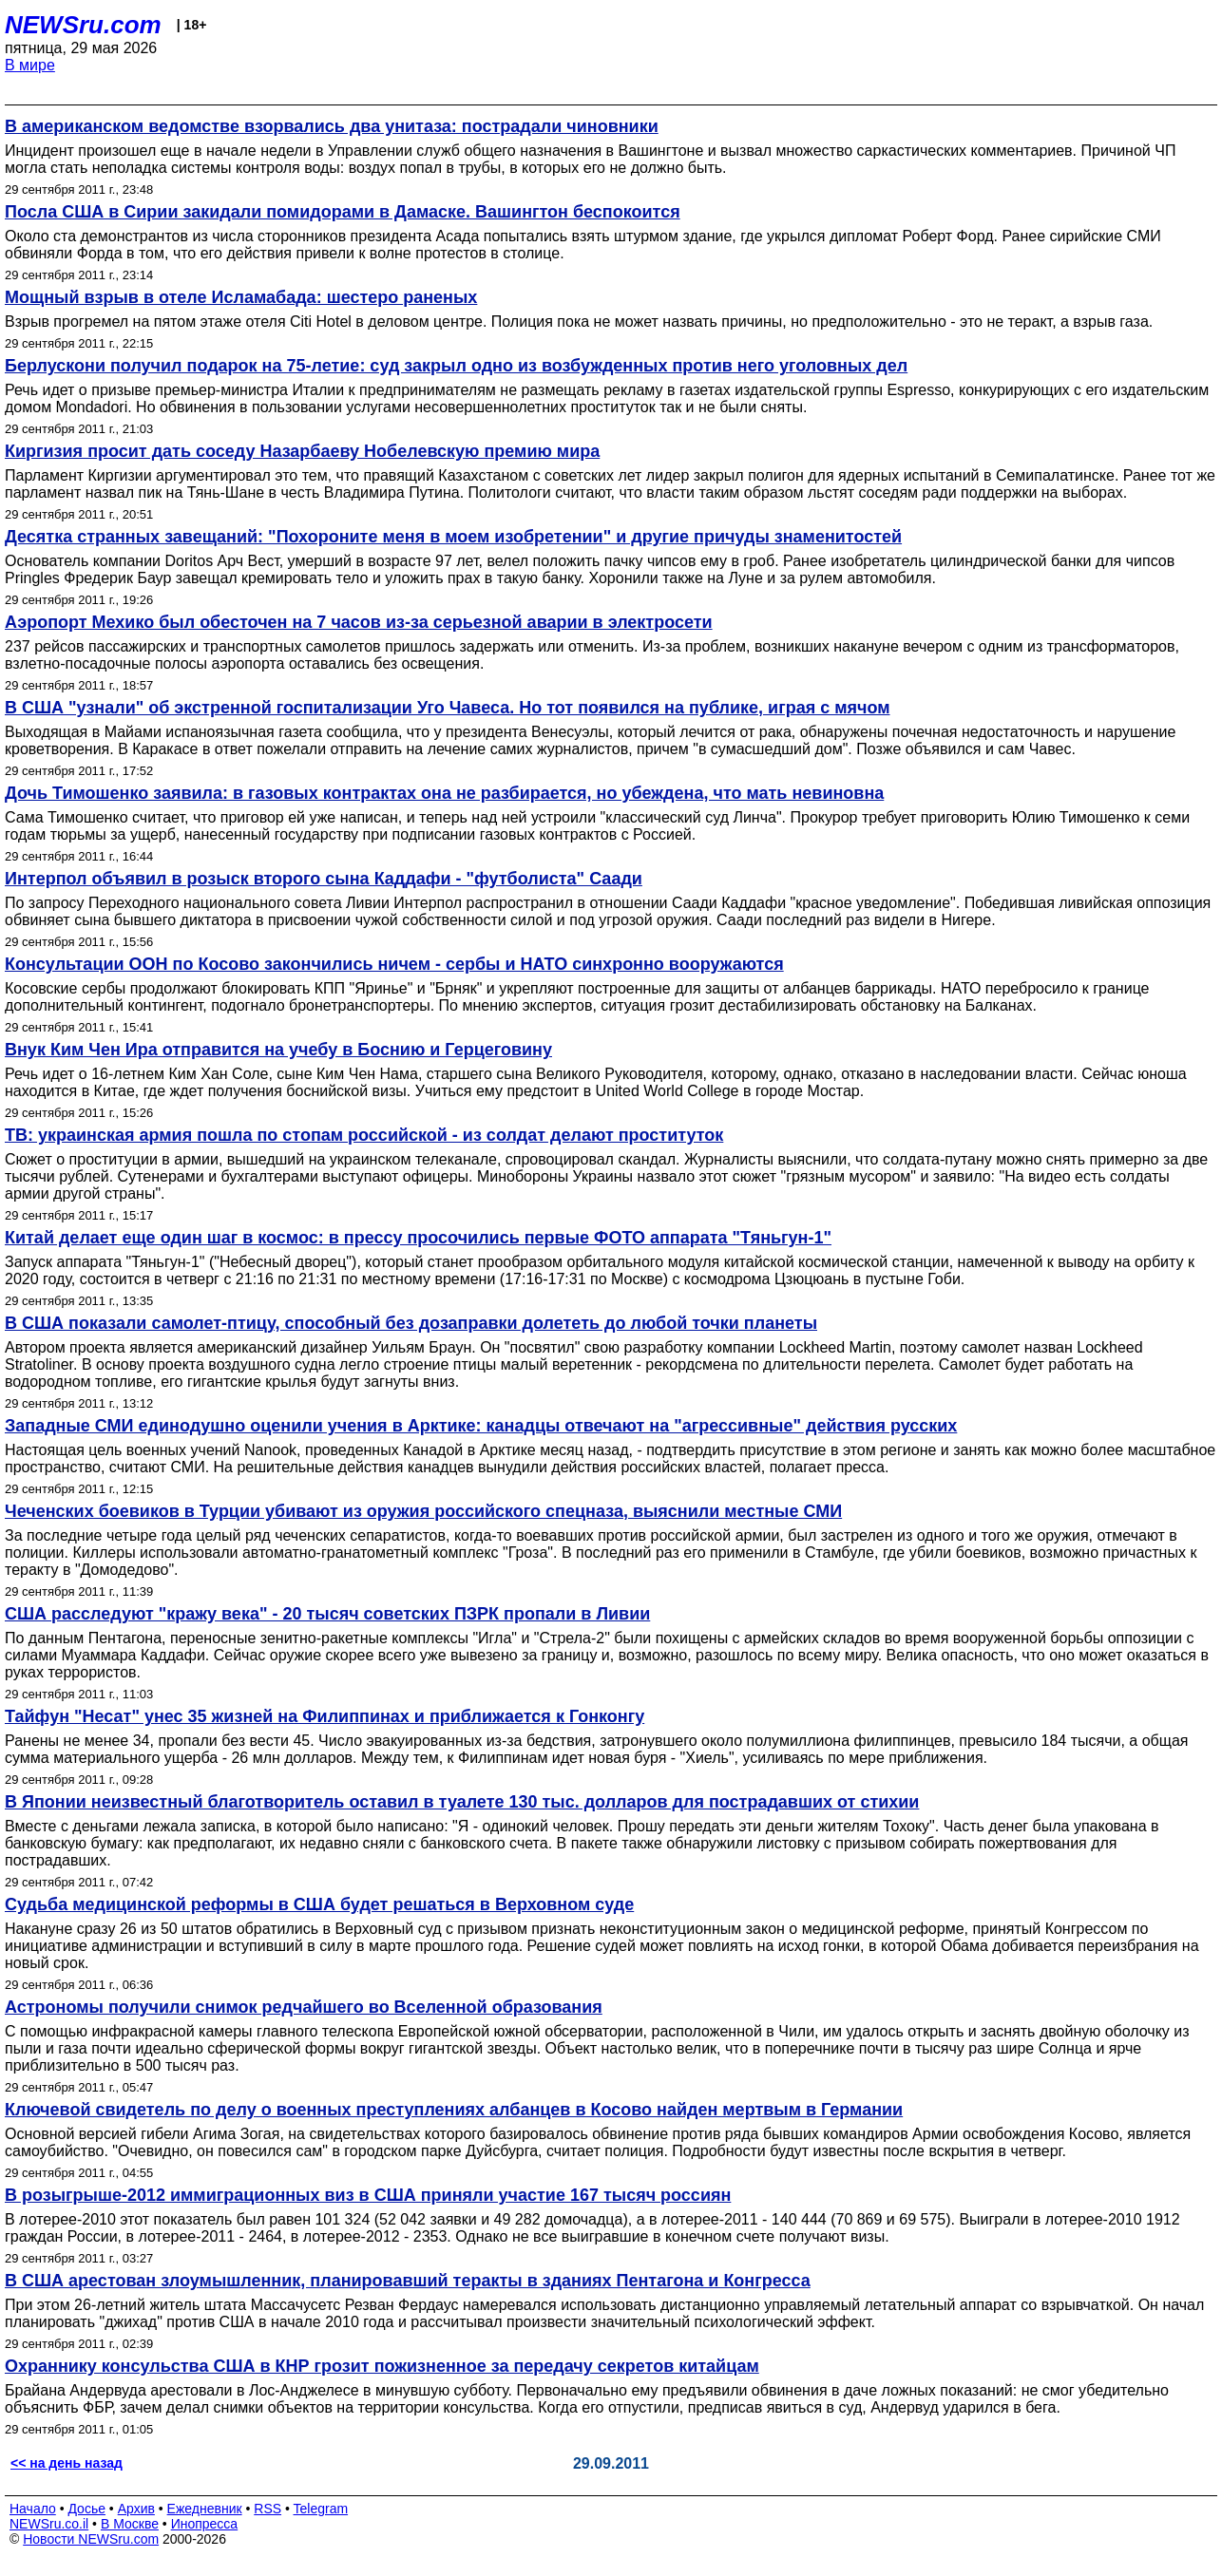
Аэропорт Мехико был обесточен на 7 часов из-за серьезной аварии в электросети (359, 622)
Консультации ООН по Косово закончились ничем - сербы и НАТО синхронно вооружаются (394, 964)
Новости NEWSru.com (91, 2539)
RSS (267, 2508)
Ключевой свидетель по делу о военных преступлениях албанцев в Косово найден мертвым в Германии (454, 2109)
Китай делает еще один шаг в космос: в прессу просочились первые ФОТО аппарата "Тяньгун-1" (418, 1237)
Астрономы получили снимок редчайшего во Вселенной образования (303, 2007)
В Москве (130, 2523)
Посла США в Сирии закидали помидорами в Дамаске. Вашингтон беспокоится (342, 211)
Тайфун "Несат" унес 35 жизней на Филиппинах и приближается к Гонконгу (324, 1716)
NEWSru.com (83, 24)
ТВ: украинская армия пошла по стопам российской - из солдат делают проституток (364, 1135)
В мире (30, 65)
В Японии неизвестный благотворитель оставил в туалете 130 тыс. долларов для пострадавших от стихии (462, 1801)
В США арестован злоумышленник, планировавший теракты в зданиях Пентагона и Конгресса (408, 2280)
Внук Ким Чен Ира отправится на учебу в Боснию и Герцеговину (278, 1049)
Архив (136, 2508)
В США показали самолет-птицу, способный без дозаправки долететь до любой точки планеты (411, 1323)
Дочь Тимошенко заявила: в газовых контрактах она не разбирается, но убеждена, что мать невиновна (444, 793)
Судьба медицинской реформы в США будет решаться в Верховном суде (319, 1904)
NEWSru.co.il (49, 2523)
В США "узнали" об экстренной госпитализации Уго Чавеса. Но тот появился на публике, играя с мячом (447, 707)
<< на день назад (66, 2463)
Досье (86, 2508)
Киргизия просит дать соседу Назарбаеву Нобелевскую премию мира (302, 451)
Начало (33, 2508)
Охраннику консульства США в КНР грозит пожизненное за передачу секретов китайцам (382, 2366)
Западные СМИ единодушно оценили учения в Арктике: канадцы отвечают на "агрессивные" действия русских (481, 1425)
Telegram (321, 2508)
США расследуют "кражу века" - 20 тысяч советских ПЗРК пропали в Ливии (327, 1613)
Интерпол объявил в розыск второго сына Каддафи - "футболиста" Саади (323, 878)
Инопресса (205, 2523)
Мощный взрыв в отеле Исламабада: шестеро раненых (241, 297)
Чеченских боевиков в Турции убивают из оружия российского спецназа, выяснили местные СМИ (423, 1511)
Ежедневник (204, 2508)
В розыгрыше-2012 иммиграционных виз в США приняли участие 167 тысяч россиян (368, 2195)
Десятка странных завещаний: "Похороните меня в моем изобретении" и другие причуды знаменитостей (453, 536)
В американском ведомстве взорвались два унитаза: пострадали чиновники (332, 126)
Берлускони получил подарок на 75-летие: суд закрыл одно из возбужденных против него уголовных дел (456, 365)
